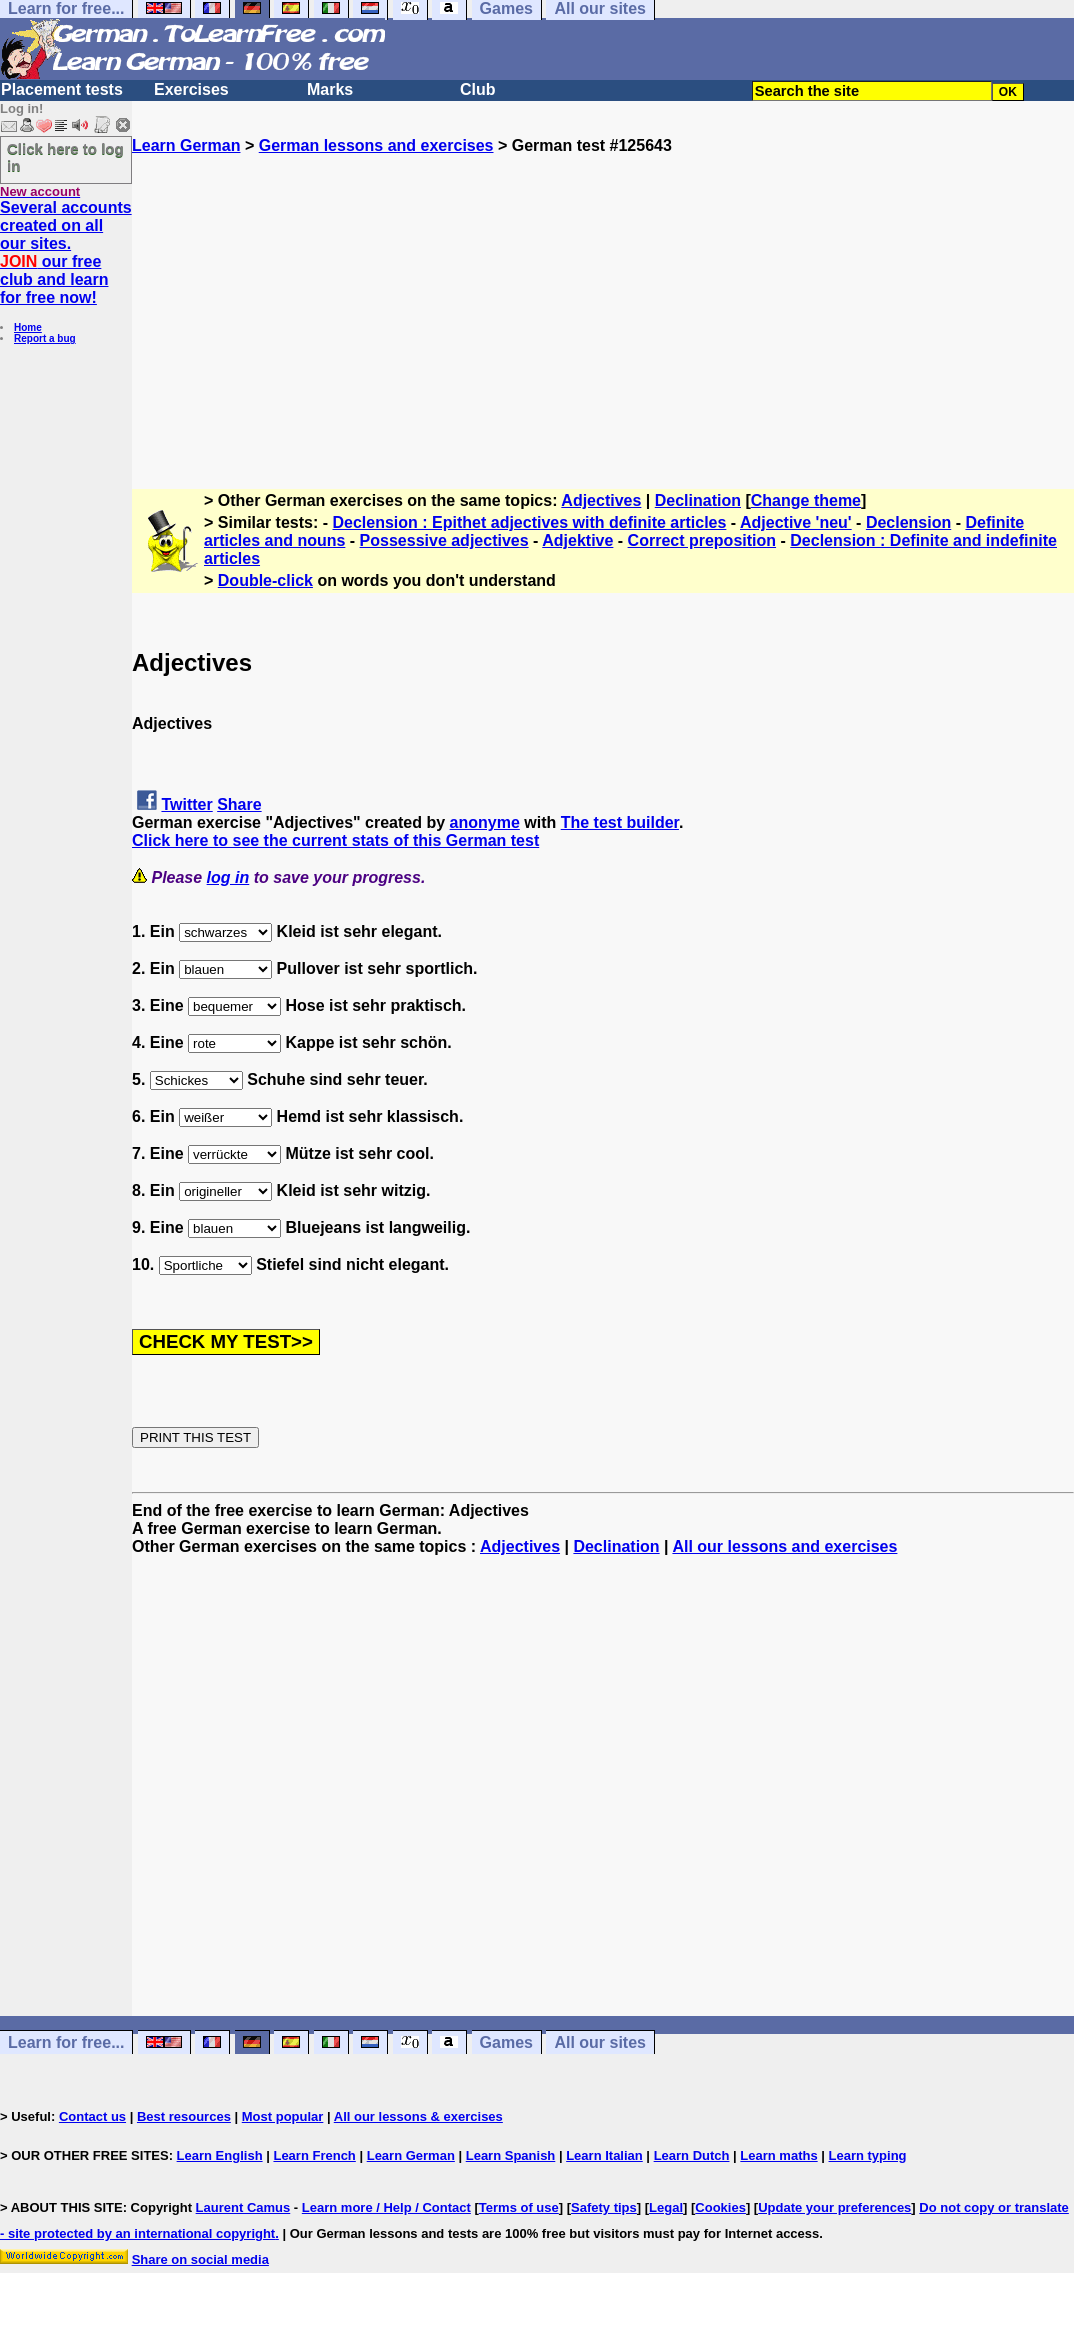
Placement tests (62, 89)
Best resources (184, 2116)
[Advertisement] (603, 295)
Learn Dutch (692, 2155)
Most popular (283, 2116)
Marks (330, 89)
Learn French (314, 2155)
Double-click (265, 580)
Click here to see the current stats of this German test (335, 840)
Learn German (186, 145)
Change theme (806, 500)
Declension (908, 522)
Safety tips (604, 2207)
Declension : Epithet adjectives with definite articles (530, 522)
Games (506, 2042)
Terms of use (519, 2207)
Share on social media (200, 2259)
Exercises (191, 89)
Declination (698, 500)
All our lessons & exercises (418, 2116)
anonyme (485, 822)
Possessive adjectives (444, 540)
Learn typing (868, 2155)
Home (28, 327)
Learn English (220, 2155)
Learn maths (778, 2155)
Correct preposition (702, 540)
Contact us (92, 2116)
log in (228, 877)
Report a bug (45, 338)
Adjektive (577, 540)
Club (478, 89)
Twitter (186, 804)
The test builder (620, 822)
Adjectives (601, 500)
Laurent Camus (243, 2207)
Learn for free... (66, 2042)
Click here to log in (65, 157)
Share (239, 804)
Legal (666, 2207)
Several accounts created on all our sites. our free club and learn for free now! (66, 252)
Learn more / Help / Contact (386, 2207)
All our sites (600, 2042)
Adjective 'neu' (796, 522)
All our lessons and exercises (784, 1546)
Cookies (720, 2207)
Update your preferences (834, 2207)
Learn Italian (604, 2155)
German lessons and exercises (376, 145)
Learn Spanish (511, 2155)
